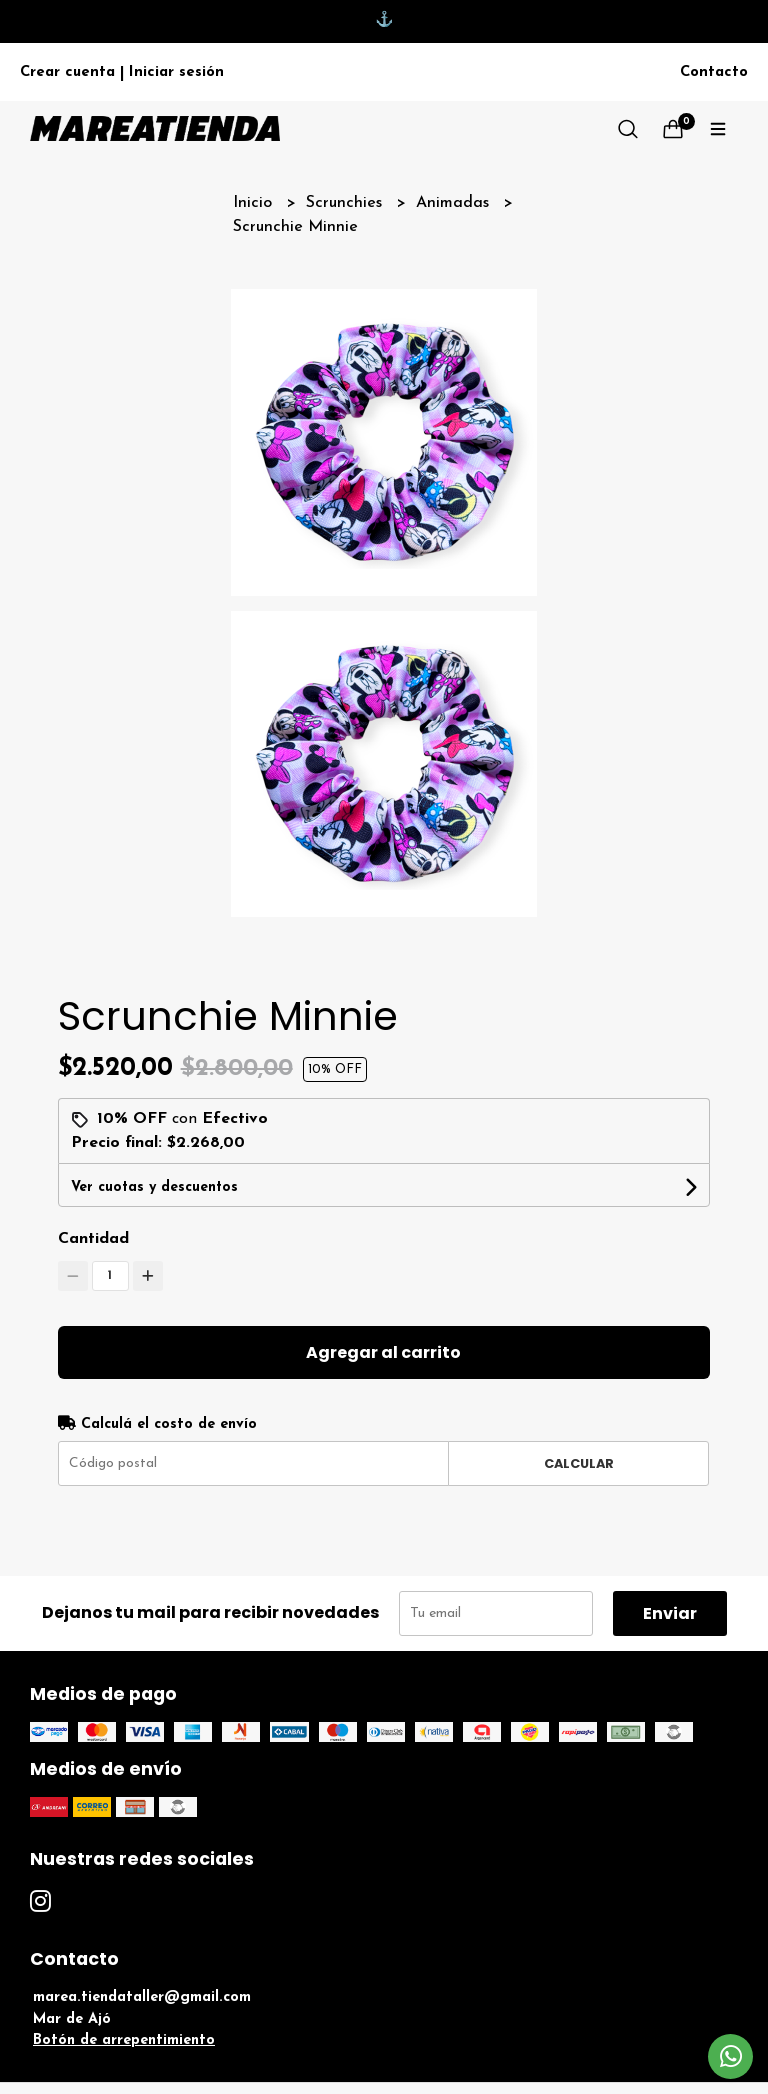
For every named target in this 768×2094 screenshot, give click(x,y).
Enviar (670, 1613)
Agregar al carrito (383, 1352)
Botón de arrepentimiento (124, 2040)
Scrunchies (346, 203)
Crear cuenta (67, 72)
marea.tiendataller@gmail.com (142, 1997)
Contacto (714, 72)
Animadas (455, 203)
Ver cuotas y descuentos (154, 1187)
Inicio (255, 203)
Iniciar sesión (176, 72)
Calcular (579, 1463)
